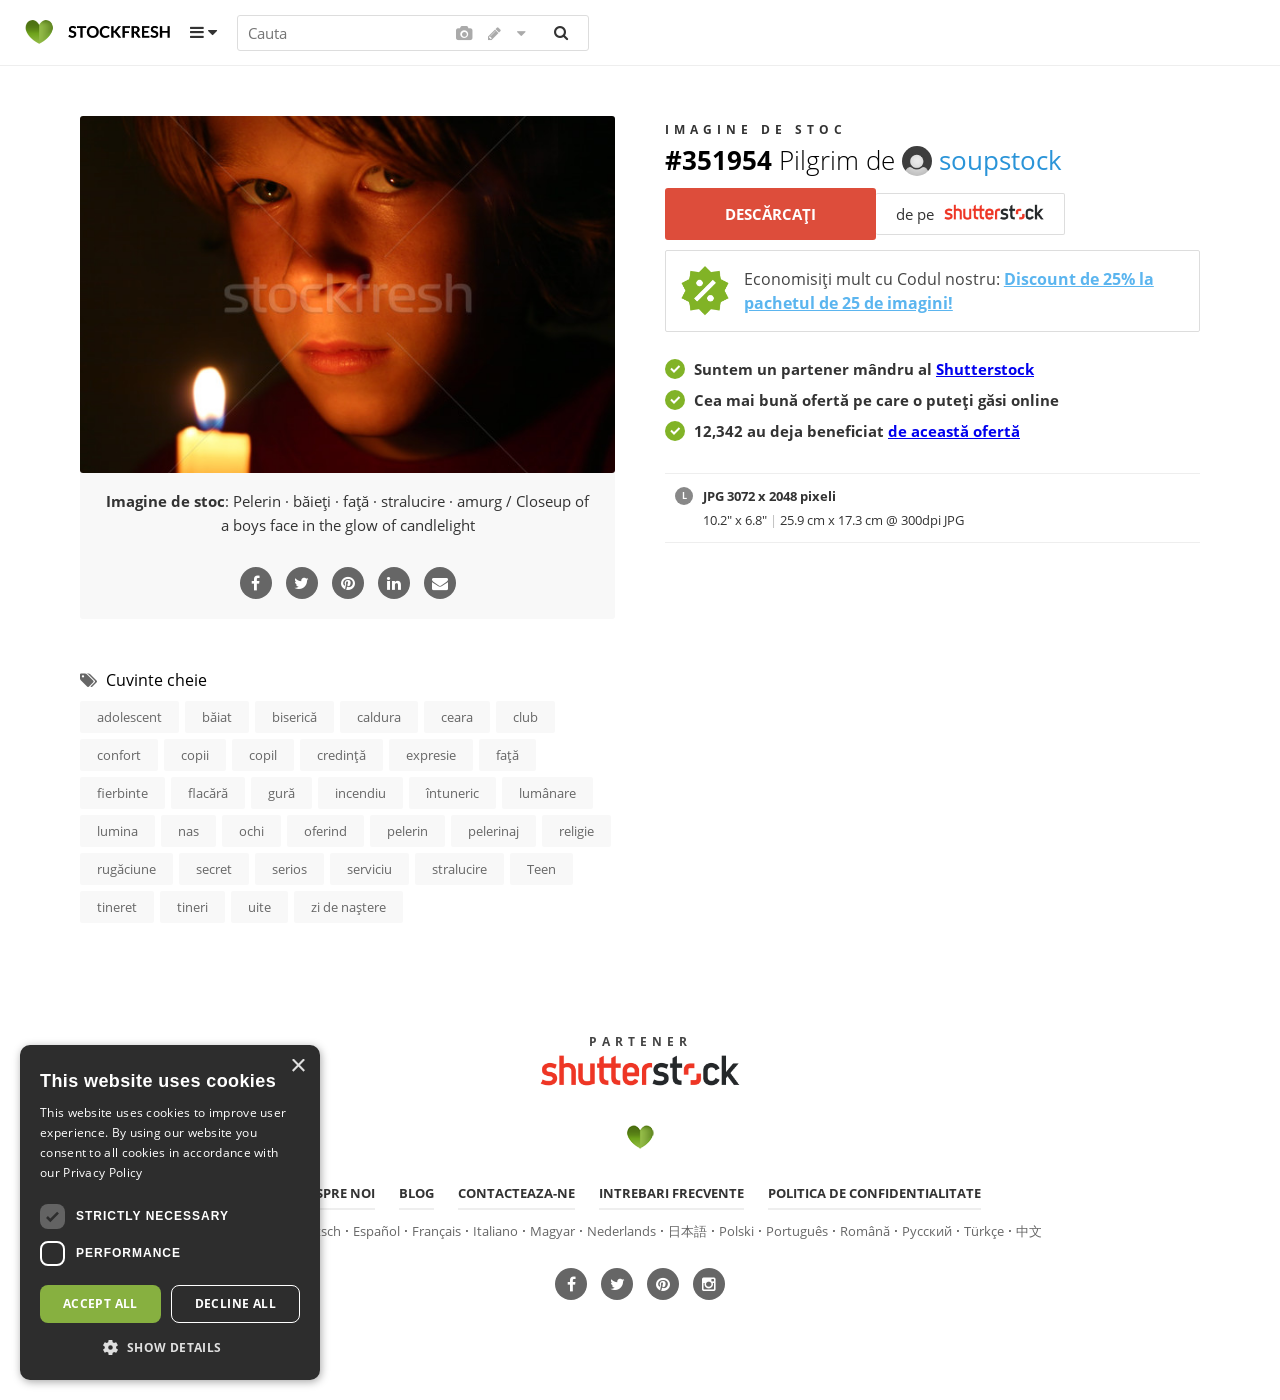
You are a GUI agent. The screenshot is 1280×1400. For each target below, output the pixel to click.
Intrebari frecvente (671, 1193)
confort (119, 755)
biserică (294, 717)
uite (259, 907)
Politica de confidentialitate (874, 1193)
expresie (431, 755)
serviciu (369, 869)
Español (376, 1231)
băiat (217, 717)
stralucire (459, 869)
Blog (416, 1193)
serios (289, 869)
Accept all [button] (100, 1303)
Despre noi (337, 1193)
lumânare (547, 793)
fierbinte (122, 793)
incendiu (360, 793)
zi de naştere (348, 907)
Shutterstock (985, 369)
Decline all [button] (235, 1303)
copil (263, 755)
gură (281, 793)
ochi (251, 831)
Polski (736, 1231)
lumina (117, 831)
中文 (1029, 1231)
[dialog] (170, 1212)
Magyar (552, 1231)
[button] (170, 1348)
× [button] (297, 1066)
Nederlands (621, 1231)
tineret (117, 907)
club (525, 717)
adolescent (129, 717)
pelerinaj (493, 831)
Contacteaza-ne (516, 1193)
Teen (541, 869)
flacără (208, 793)
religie (576, 831)
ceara (457, 717)
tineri (192, 907)
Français (436, 1231)
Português (797, 1231)
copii (195, 755)
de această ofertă (954, 431)
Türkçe (984, 1231)
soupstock (982, 160)
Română (865, 1231)
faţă (507, 755)
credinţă (341, 755)
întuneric (452, 793)
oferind (325, 831)
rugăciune (126, 869)
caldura (379, 717)
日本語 (687, 1231)
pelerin (407, 831)
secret (214, 869)
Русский (927, 1231)
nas (188, 831)
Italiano (495, 1231)
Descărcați (770, 214)
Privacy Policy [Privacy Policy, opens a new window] (102, 1172)
